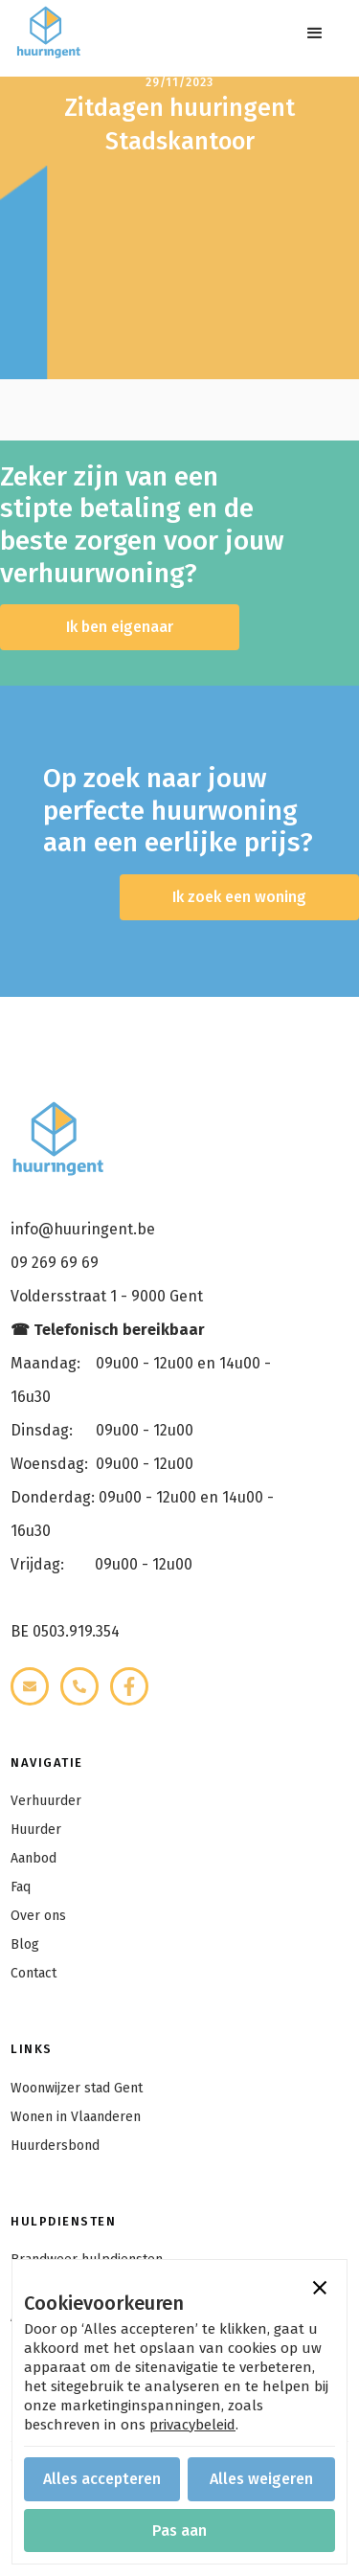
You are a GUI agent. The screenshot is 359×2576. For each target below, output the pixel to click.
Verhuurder (46, 1801)
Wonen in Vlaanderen (76, 2117)
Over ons (38, 1916)
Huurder (36, 1829)
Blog (25, 1944)
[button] (315, 33)
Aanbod (33, 1858)
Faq (21, 1887)
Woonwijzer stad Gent (77, 2088)
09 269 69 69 (55, 1263)
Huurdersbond (55, 2145)
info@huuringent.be (83, 1229)
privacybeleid (192, 2424)
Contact (33, 1973)
